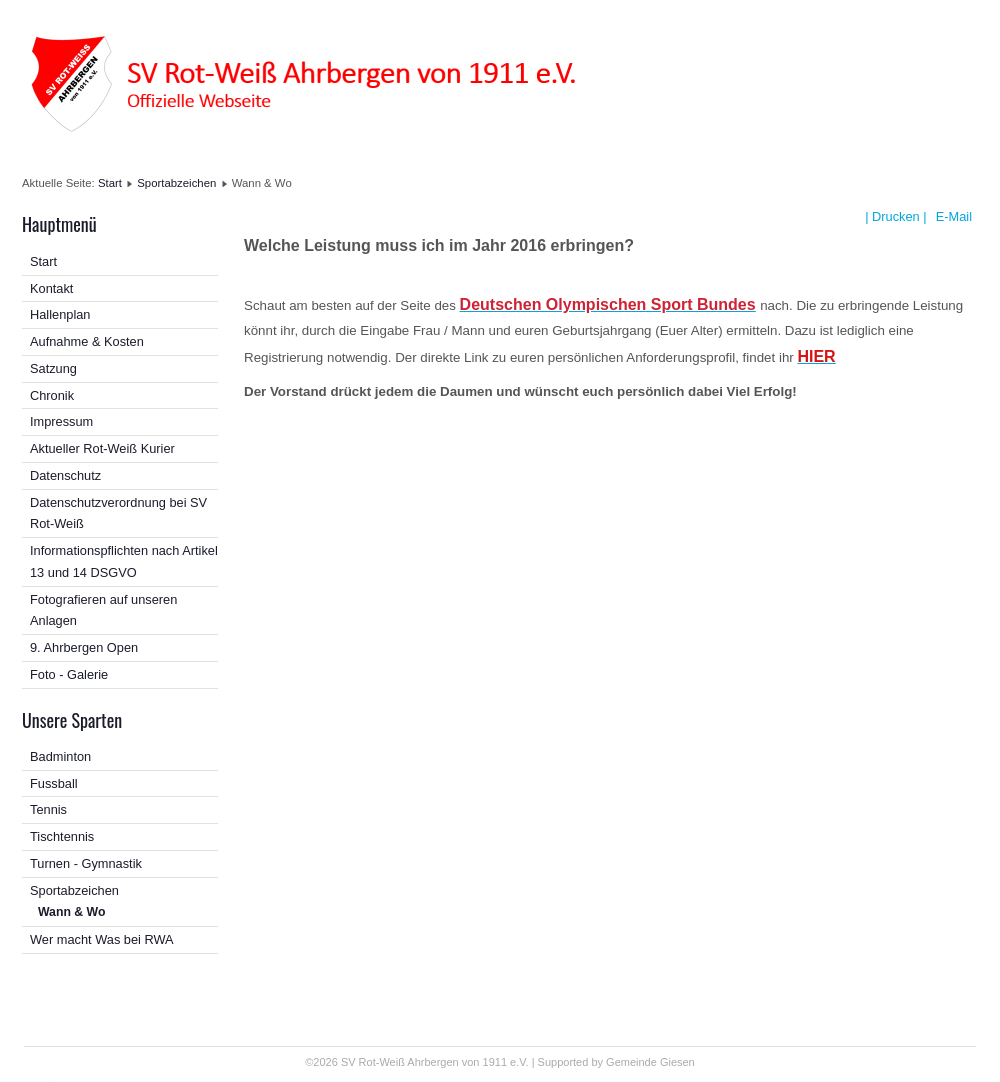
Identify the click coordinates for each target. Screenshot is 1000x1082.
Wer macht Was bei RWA (102, 939)
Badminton (60, 756)
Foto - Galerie (69, 674)
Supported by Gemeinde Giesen (616, 1062)
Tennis (48, 809)
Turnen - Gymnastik (86, 863)
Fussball (54, 783)
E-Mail (952, 216)
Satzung (53, 368)
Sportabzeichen (176, 183)
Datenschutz (65, 475)
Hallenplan (60, 314)
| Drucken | (895, 216)
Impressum (61, 421)
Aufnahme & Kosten (87, 341)
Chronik (52, 395)
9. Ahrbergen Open (84, 647)
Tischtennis (62, 836)
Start (110, 183)
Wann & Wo (71, 912)
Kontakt (51, 288)
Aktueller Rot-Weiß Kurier (102, 448)
